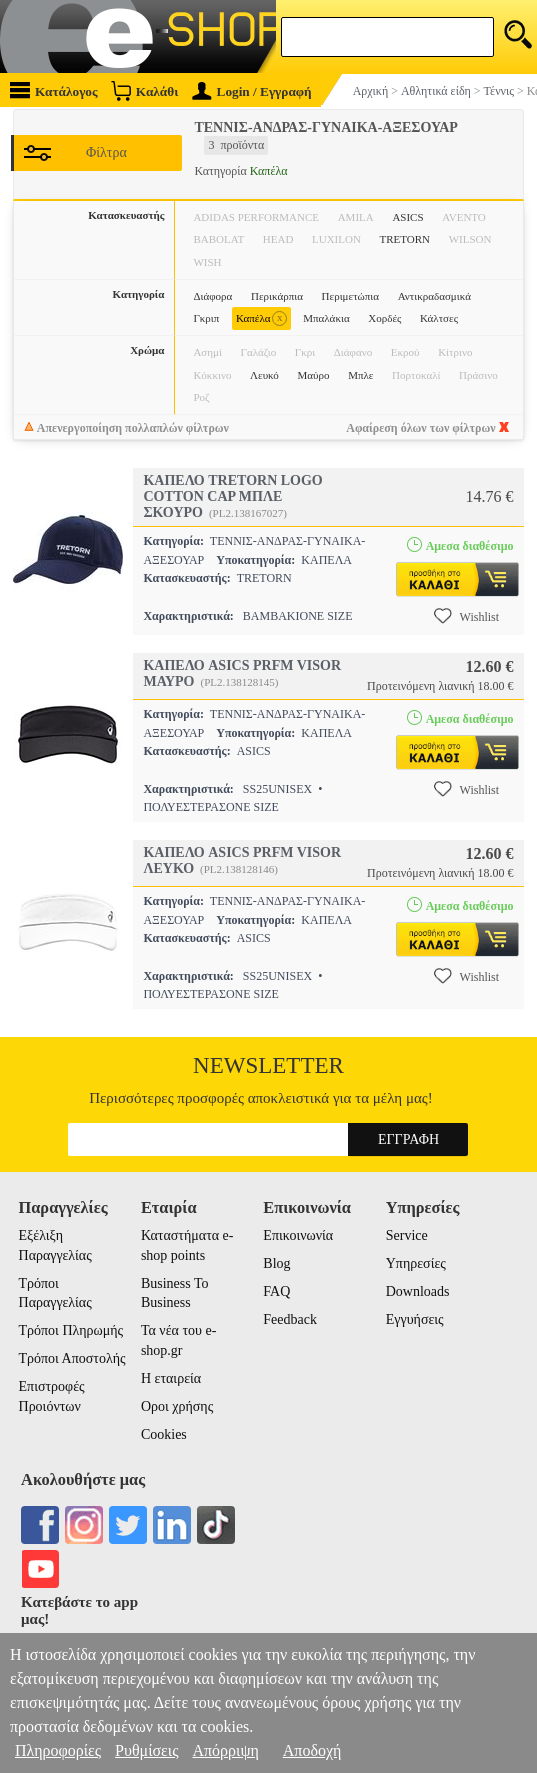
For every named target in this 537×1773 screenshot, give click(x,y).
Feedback (290, 1319)
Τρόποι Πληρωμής (71, 1330)
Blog (276, 1263)
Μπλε (360, 375)
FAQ (276, 1291)
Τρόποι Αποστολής (72, 1358)
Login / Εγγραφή (252, 91)
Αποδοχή (312, 1750)
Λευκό (264, 375)
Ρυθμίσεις (146, 1750)
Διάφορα (212, 296)
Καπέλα (261, 318)
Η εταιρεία (171, 1378)
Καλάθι (144, 90)
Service (407, 1235)
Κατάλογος (54, 90)
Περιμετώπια (350, 296)
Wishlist (467, 616)
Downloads (418, 1291)
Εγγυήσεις (415, 1319)
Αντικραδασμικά (434, 296)
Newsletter (268, 1065)
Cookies (164, 1434)
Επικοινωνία (298, 1235)
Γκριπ (206, 318)
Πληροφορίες (58, 1750)
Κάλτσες (439, 318)
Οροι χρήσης (177, 1406)
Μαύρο (314, 375)
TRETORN (405, 239)
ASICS (407, 217)
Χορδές (384, 318)
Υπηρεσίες (416, 1263)
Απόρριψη (225, 1750)
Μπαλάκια (326, 318)
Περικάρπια (277, 296)
